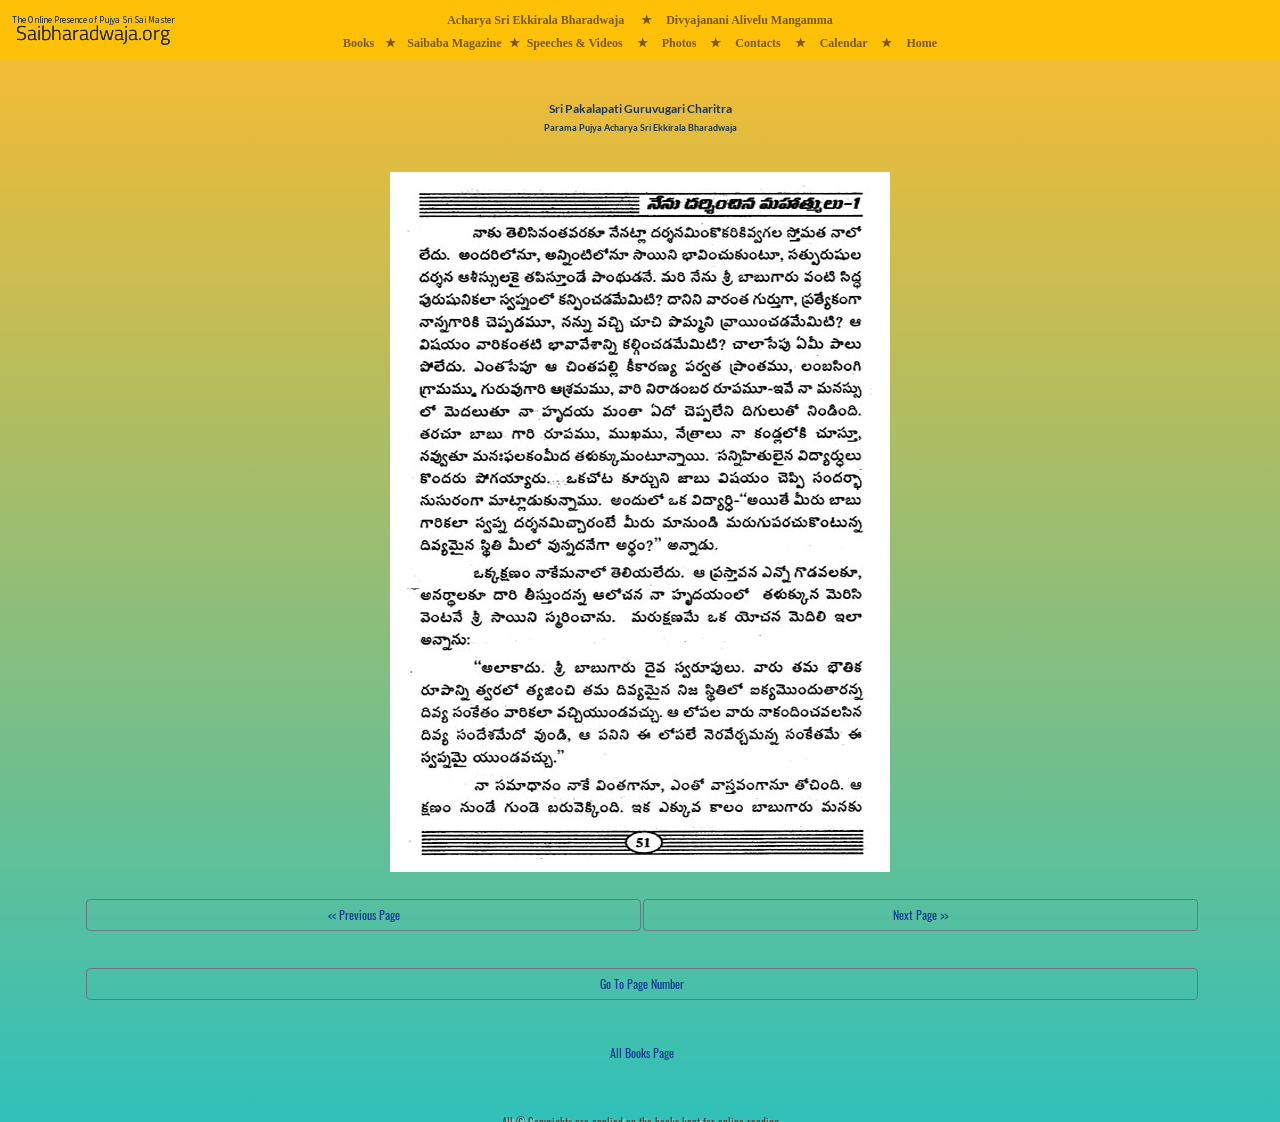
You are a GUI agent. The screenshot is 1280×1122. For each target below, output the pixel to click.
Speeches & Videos (575, 43)
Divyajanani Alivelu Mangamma (749, 20)
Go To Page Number (642, 983)
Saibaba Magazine (454, 43)
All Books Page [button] (642, 1052)
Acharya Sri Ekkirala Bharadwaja (535, 20)
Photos (679, 43)
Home (921, 43)
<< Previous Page (364, 914)
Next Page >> (920, 914)
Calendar (844, 43)
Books (358, 43)
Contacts (757, 43)
